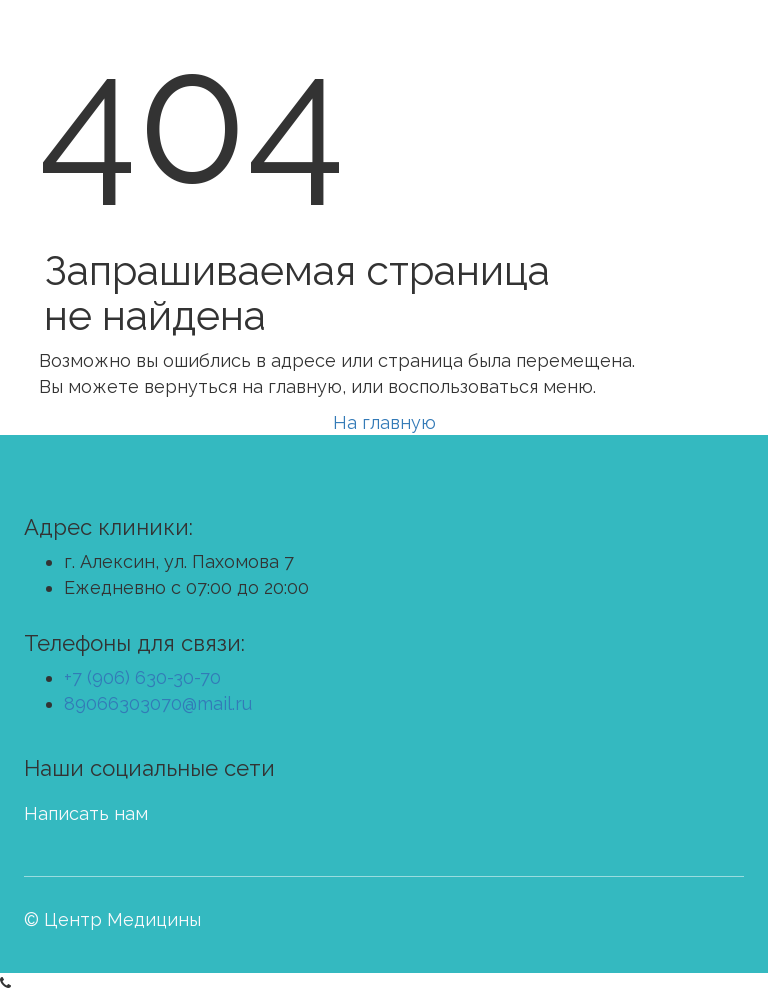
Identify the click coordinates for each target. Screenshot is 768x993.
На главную (384, 422)
